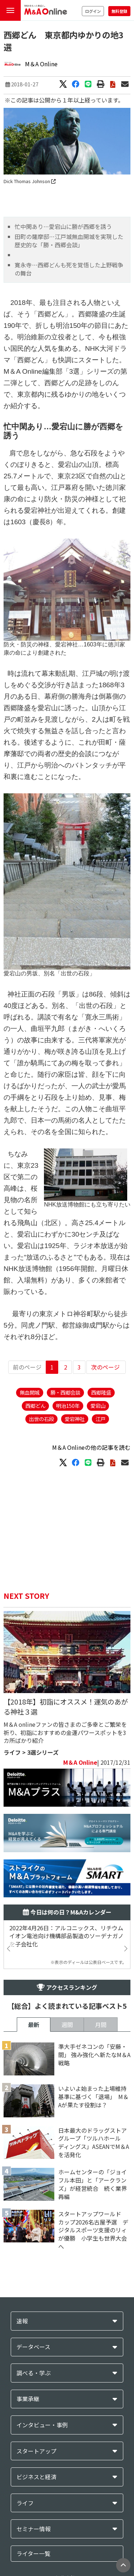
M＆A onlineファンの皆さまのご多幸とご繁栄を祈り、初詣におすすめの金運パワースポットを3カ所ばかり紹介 (65, 1732)
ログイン (93, 11)
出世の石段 (41, 1419)
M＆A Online (41, 63)
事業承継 (27, 2399)
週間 (67, 2024)
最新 (33, 2024)
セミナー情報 (33, 2529)
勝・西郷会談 (65, 1392)
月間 (100, 2024)
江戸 (100, 1419)
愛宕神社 (75, 1419)
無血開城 (30, 1392)
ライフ (12, 1752)
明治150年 (68, 1405)
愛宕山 (97, 1405)
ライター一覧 (33, 2553)
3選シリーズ (43, 1752)
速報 (22, 2321)
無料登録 (119, 11)
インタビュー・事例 (42, 2425)
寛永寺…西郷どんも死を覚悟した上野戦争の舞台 (69, 269)
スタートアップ (36, 2451)
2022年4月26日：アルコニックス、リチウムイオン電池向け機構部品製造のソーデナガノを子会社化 (66, 1936)
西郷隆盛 (101, 1392)
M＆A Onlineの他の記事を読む (91, 1447)
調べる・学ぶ (33, 2373)
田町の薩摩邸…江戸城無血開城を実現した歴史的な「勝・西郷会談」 (69, 240)
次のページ (105, 1367)
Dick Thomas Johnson (30, 181)
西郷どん (35, 1405)
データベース (33, 2347)
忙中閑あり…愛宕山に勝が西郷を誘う (63, 226)
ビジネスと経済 (36, 2477)
